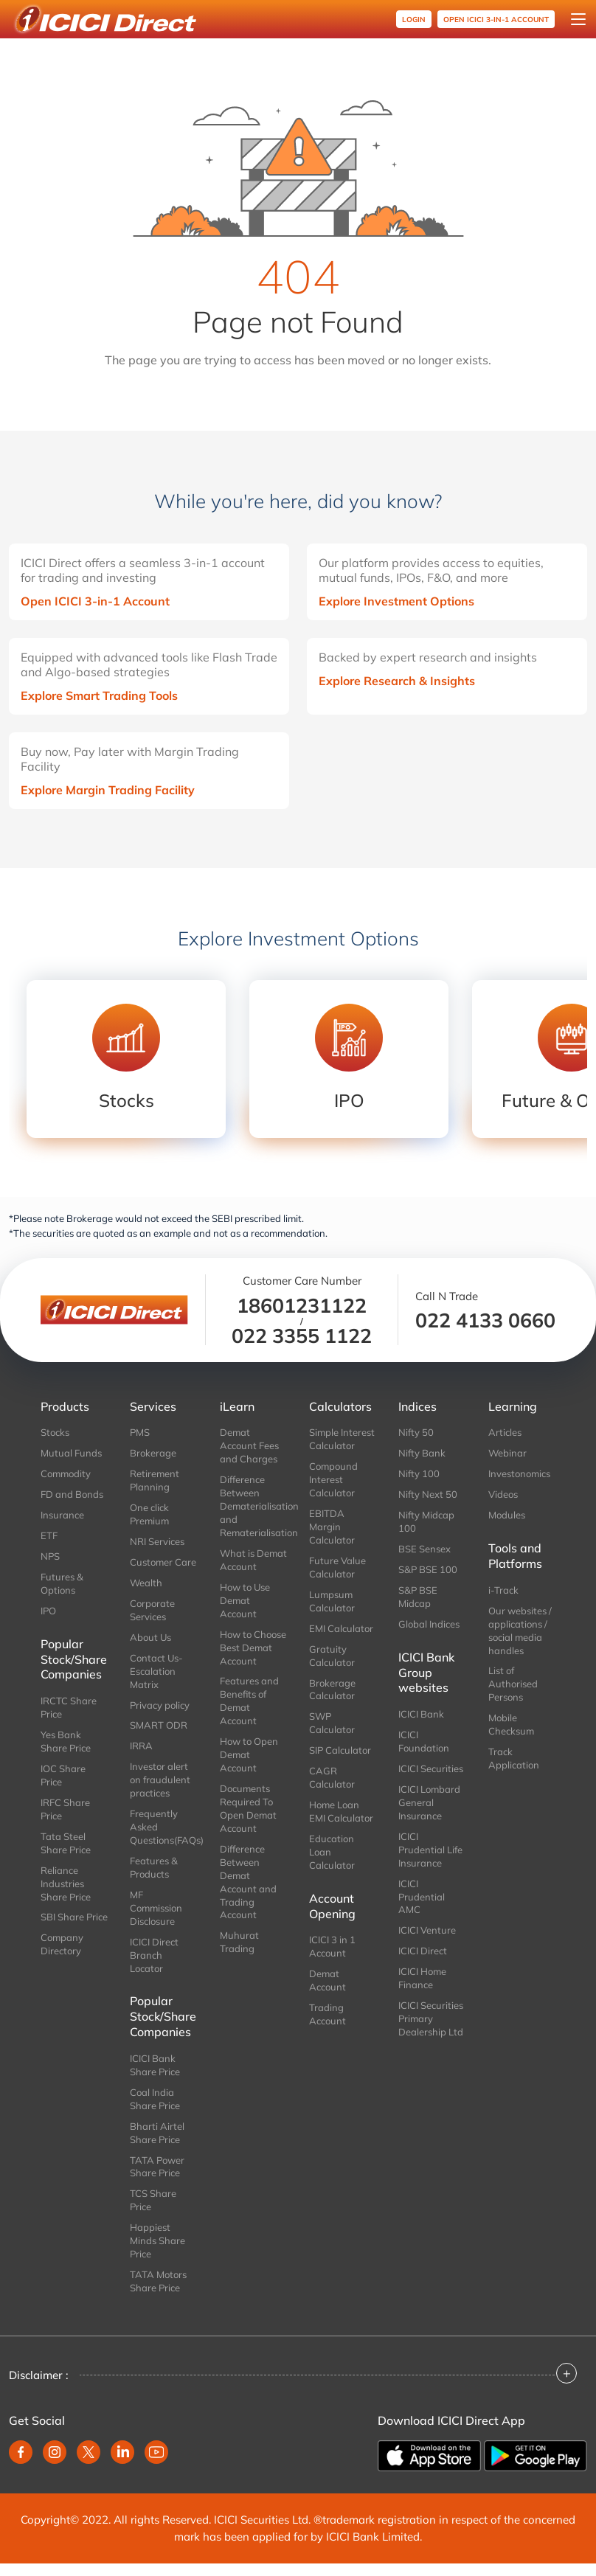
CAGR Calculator (332, 1777)
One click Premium (149, 1514)
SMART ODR (158, 1725)
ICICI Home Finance (422, 1977)
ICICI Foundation (423, 1741)
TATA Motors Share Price (158, 2281)
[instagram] (54, 2452)
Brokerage (153, 1453)
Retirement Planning (154, 1480)
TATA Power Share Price (157, 2166)
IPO (48, 1611)
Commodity (66, 1473)
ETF (49, 1535)
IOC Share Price (63, 1775)
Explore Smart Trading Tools (99, 695)
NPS (50, 1556)
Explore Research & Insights (397, 680)
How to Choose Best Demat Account (253, 1647)
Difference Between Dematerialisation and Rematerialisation (253, 1505)
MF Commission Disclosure (156, 1908)
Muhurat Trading (239, 1941)
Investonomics (519, 1473)
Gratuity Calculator (332, 1655)
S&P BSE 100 (427, 1569)
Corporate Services (152, 1609)
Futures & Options (62, 1583)
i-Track (503, 1590)
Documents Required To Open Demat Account (248, 1808)
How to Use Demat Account (245, 1600)
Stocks (55, 1432)
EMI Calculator (341, 1628)
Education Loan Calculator (332, 1852)
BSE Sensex (424, 1549)
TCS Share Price (153, 2199)
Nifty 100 (419, 1473)
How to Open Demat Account (249, 1754)
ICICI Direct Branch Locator (154, 1955)
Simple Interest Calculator (342, 1438)
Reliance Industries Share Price (66, 1883)
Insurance (62, 1515)
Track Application (513, 1758)
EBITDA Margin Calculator (332, 1526)
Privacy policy (160, 1705)
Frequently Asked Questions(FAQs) (163, 1827)
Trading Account (327, 2014)
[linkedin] (122, 2452)
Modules (506, 1515)
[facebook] (20, 2452)
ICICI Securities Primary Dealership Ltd (430, 2018)
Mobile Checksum (511, 1724)
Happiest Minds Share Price (157, 2240)
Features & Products (154, 1867)
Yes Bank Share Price (66, 1741)
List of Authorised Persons (513, 1683)
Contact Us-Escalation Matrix (156, 1671)
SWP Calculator (332, 1722)
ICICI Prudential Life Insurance (430, 1849)
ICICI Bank (421, 1714)
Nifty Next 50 (427, 1494)
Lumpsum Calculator (332, 1601)
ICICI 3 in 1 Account (332, 1946)
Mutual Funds (71, 1453)
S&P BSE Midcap (417, 1596)
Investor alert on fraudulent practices (160, 1779)
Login (414, 19)
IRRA (141, 1746)
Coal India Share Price (155, 2098)
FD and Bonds (72, 1494)
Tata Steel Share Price (66, 1842)
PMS (140, 1432)
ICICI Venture (427, 1930)
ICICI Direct (422, 1951)
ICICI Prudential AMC (421, 1897)
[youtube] (156, 2452)
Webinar (507, 1453)
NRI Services (157, 1541)
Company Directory (62, 1944)
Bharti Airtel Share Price (157, 2132)
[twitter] (88, 2452)
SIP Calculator (340, 1750)
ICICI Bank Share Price (155, 2064)
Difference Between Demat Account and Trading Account (248, 1882)
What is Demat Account (253, 1559)
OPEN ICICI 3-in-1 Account (496, 19)
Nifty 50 (416, 1432)
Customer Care (163, 1562)
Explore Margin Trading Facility (108, 789)
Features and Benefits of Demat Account (249, 1700)
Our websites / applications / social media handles (520, 1630)
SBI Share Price (74, 1917)
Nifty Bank (422, 1453)
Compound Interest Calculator (333, 1479)
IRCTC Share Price (69, 1707)
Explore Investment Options (396, 601)
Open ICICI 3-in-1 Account (95, 601)
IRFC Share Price (65, 1809)
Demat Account (327, 1980)
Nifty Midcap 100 (426, 1521)
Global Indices (429, 1624)
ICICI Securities (430, 1768)
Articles (505, 1432)
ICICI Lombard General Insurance (429, 1802)
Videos (503, 1494)
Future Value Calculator (337, 1567)
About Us (150, 1637)
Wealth (146, 1583)
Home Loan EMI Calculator (341, 1811)
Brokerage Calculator (332, 1689)
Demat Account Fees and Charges (249, 1445)
